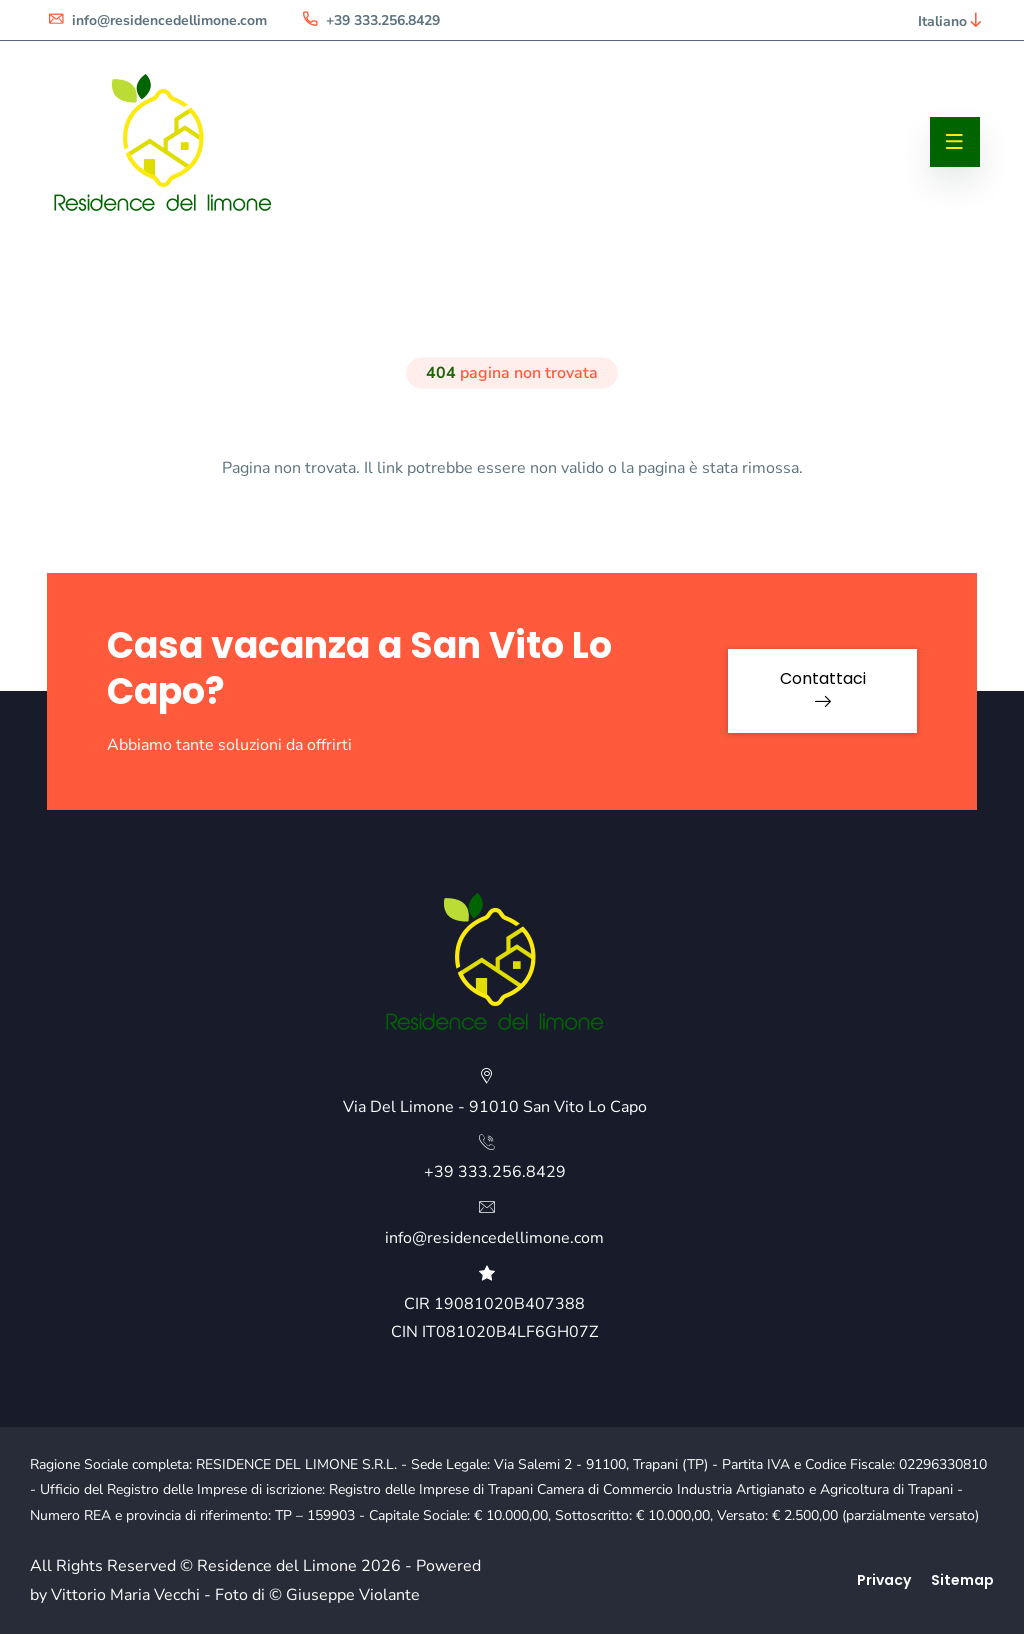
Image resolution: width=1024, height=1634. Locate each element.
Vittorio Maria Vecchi (125, 1595)
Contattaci (823, 688)
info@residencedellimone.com (157, 20)
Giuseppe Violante (353, 1595)
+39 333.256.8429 (370, 20)
